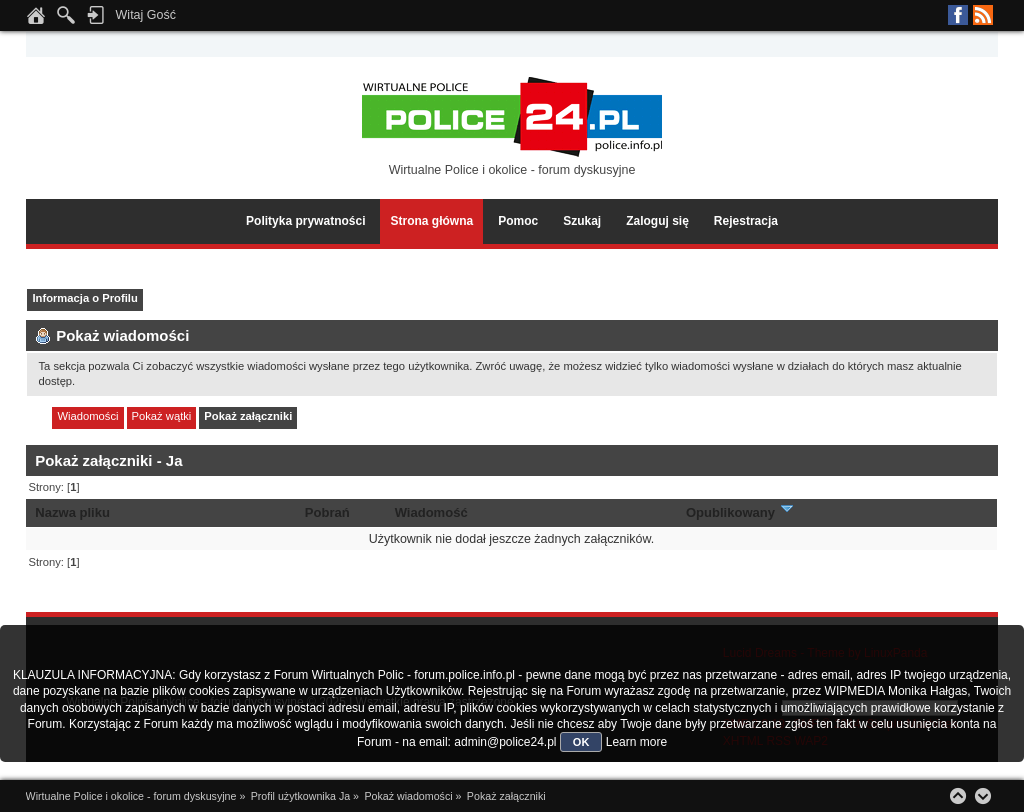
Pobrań (327, 512)
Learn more (636, 742)
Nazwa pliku (72, 512)
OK (581, 742)
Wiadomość (431, 512)
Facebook (958, 15)
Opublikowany (740, 512)
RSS (983, 15)
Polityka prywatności (305, 221)
